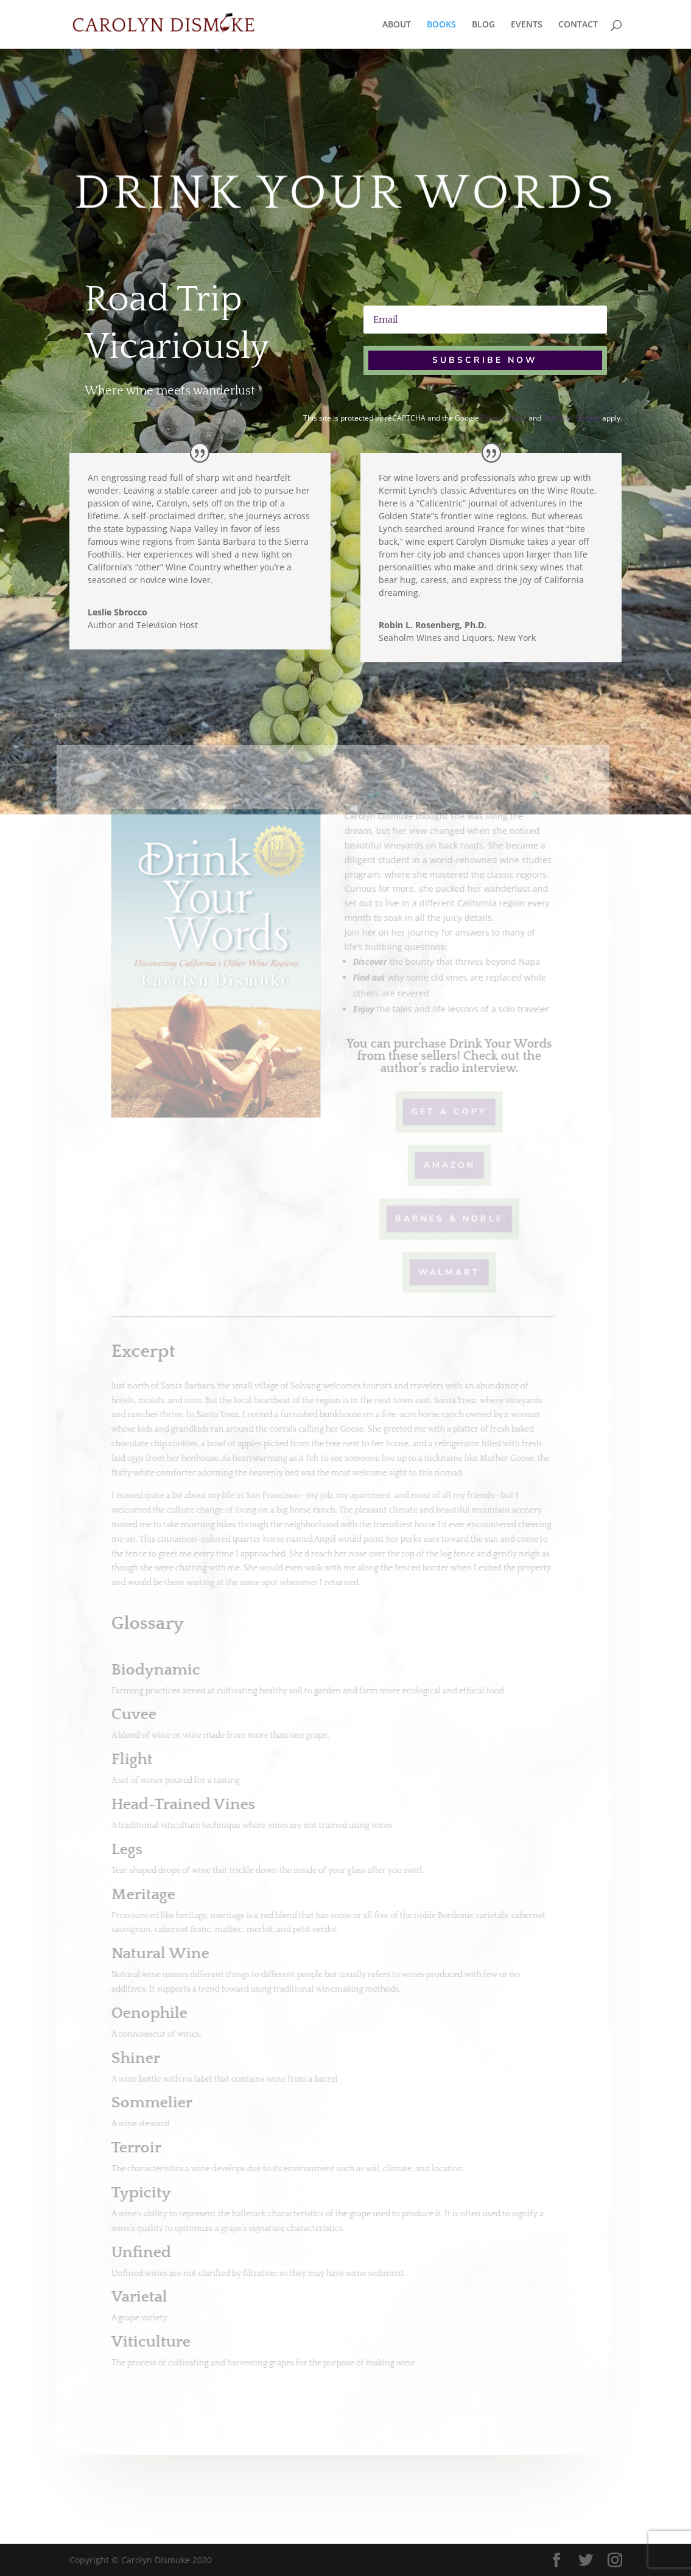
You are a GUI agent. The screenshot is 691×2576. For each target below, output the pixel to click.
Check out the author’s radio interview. (452, 1062)
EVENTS (526, 25)
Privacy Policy (504, 418)
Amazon (441, 1164)
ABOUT (396, 25)
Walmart (441, 1271)
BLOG (483, 25)
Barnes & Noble (441, 1217)
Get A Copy (441, 1110)
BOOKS (441, 25)
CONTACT (578, 25)
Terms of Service (571, 418)
